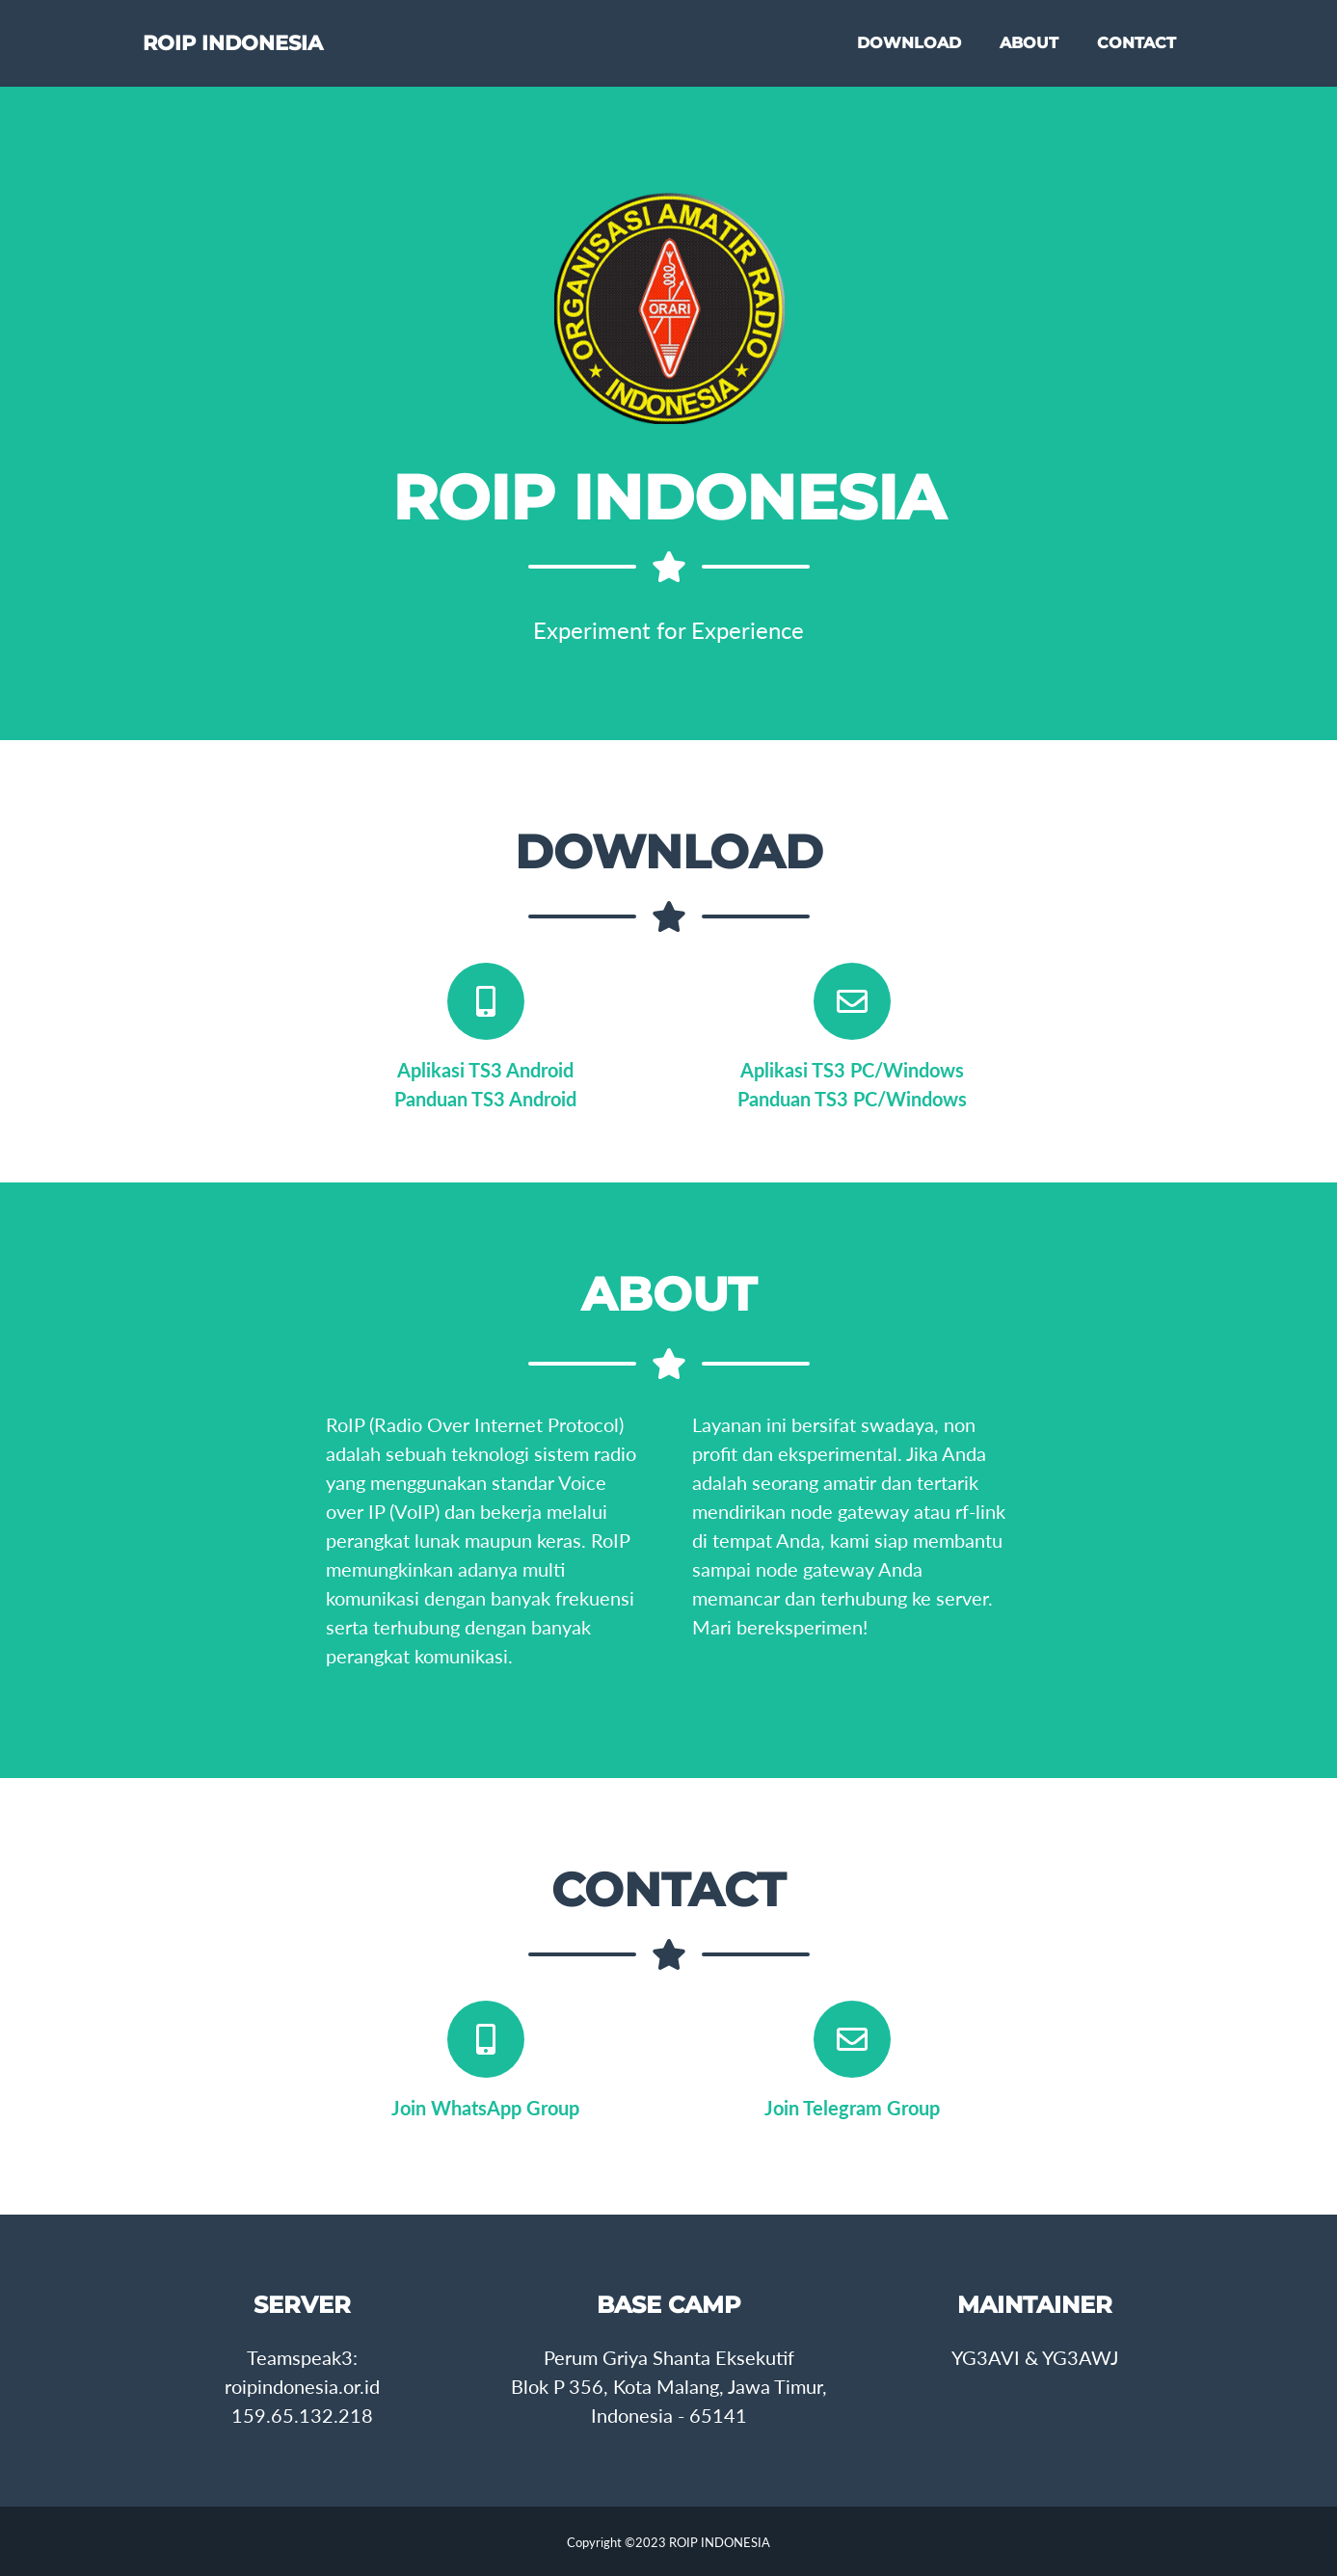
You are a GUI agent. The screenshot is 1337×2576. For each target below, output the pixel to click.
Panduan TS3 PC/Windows (852, 1098)
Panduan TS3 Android (485, 1098)
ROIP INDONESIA (264, 50)
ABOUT (1029, 49)
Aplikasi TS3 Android (485, 1069)
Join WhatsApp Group (485, 2107)
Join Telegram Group (852, 2107)
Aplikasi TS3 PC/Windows (852, 1069)
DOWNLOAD (909, 49)
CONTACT (1136, 49)
